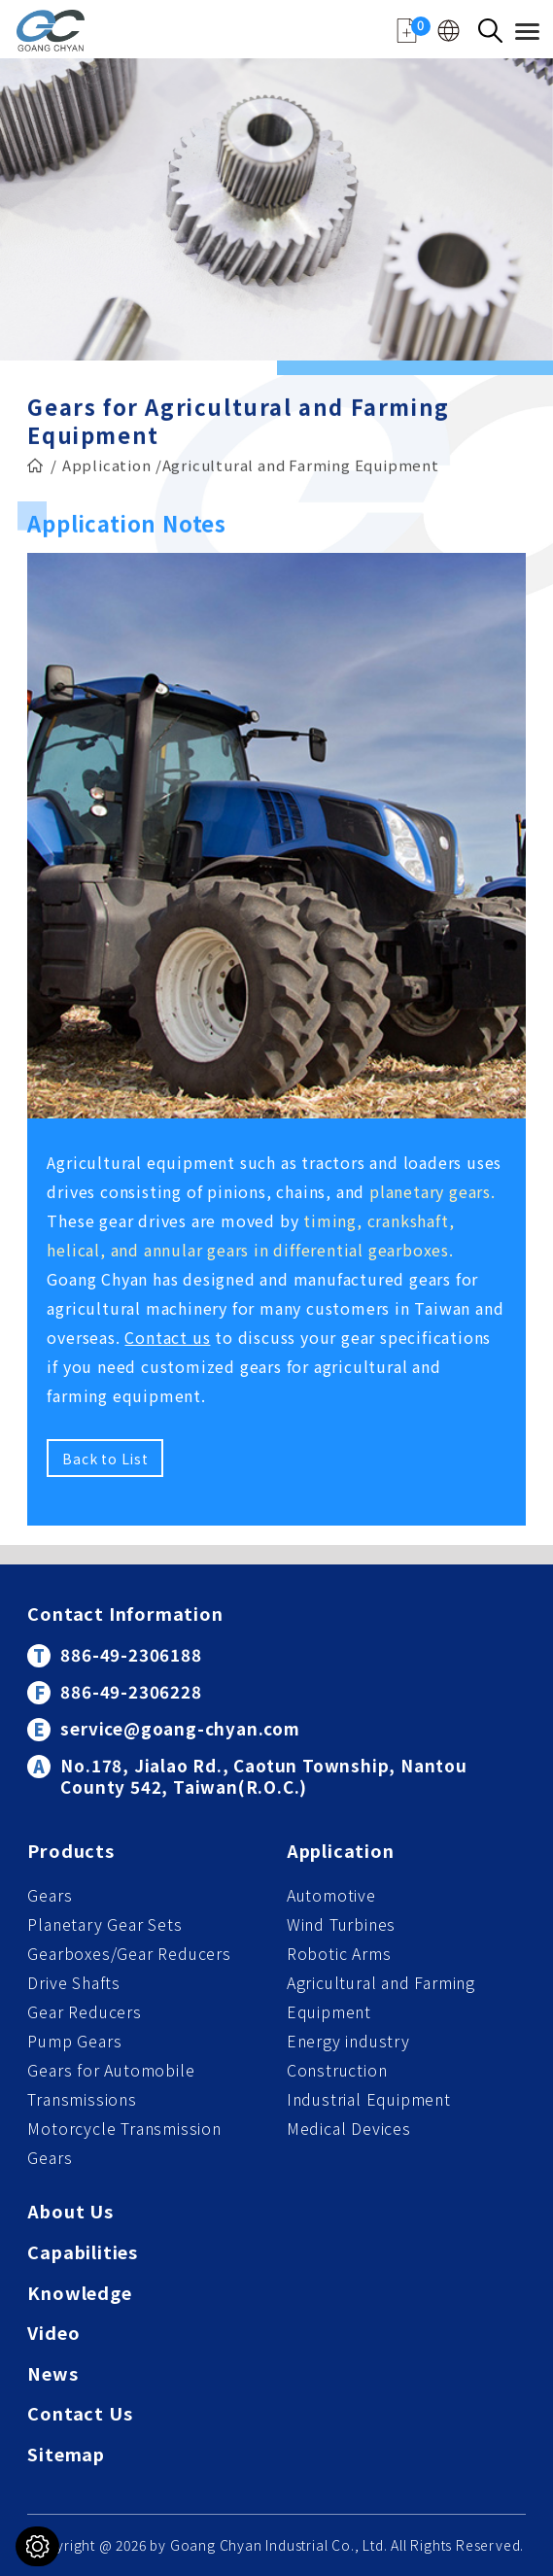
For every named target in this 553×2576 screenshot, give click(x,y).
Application (107, 461)
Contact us (167, 1337)
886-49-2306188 (130, 1654)
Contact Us (79, 2414)
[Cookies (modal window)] (37, 2546)
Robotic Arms (339, 1953)
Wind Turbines (341, 1924)
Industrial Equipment (369, 2099)
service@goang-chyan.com (179, 1728)
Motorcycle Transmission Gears (124, 2142)
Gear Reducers (84, 2011)
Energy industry (348, 2040)
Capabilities (82, 2253)
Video (53, 2333)
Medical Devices (349, 2128)
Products (70, 1851)
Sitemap (66, 2455)
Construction (337, 2069)
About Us (70, 2212)
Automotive (331, 1894)
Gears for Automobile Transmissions (110, 2084)
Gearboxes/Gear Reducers (128, 1953)
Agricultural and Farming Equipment (381, 1997)
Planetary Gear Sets (104, 1924)
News (52, 2374)
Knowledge (79, 2294)
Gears (49, 1894)
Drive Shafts (74, 1982)
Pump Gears (74, 2040)
